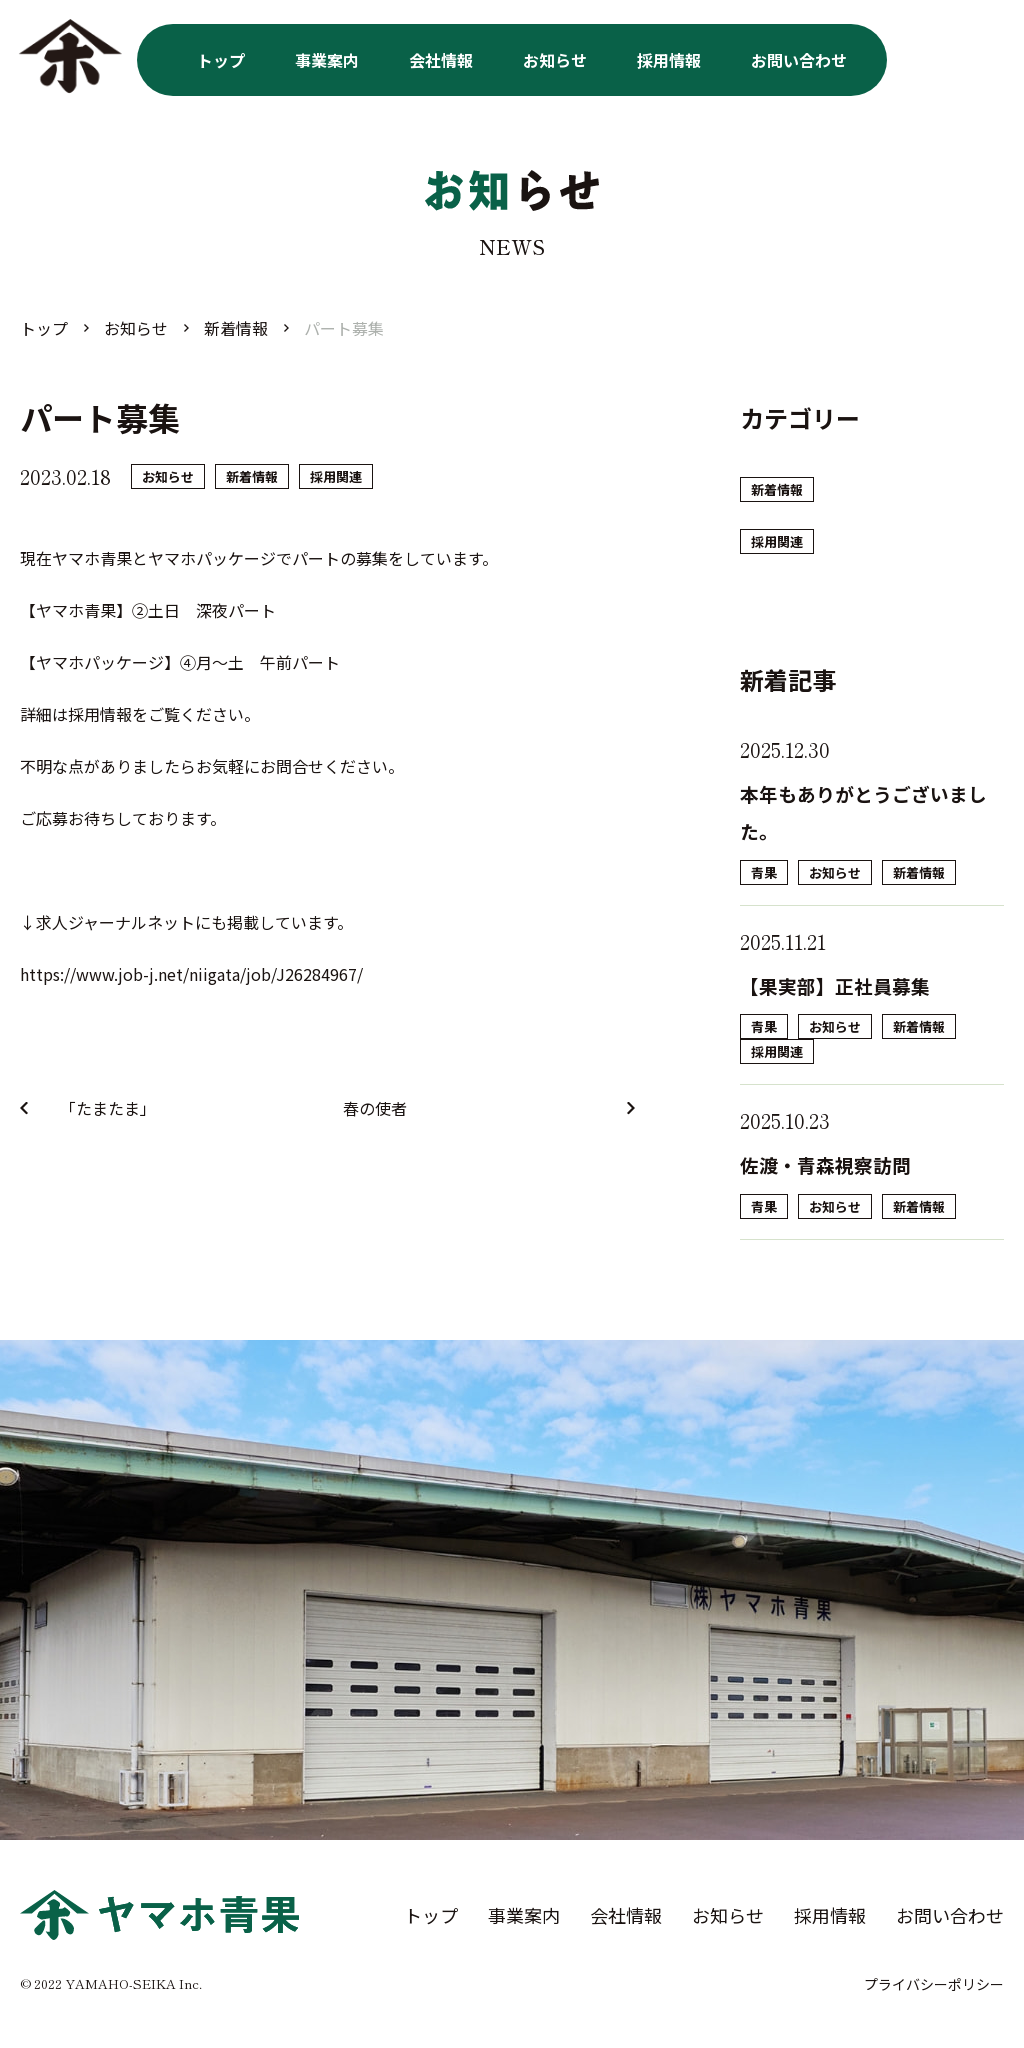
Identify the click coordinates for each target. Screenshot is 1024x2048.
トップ (221, 60)
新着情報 (252, 476)
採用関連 (336, 476)
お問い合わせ (799, 60)
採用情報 (669, 60)
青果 (764, 872)
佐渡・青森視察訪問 (825, 1164)
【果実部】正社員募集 (835, 985)
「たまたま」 (108, 1108)
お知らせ (555, 60)
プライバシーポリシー (934, 1984)
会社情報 (441, 60)
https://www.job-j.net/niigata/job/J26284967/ (191, 974)
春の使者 (375, 1108)
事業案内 (327, 60)
